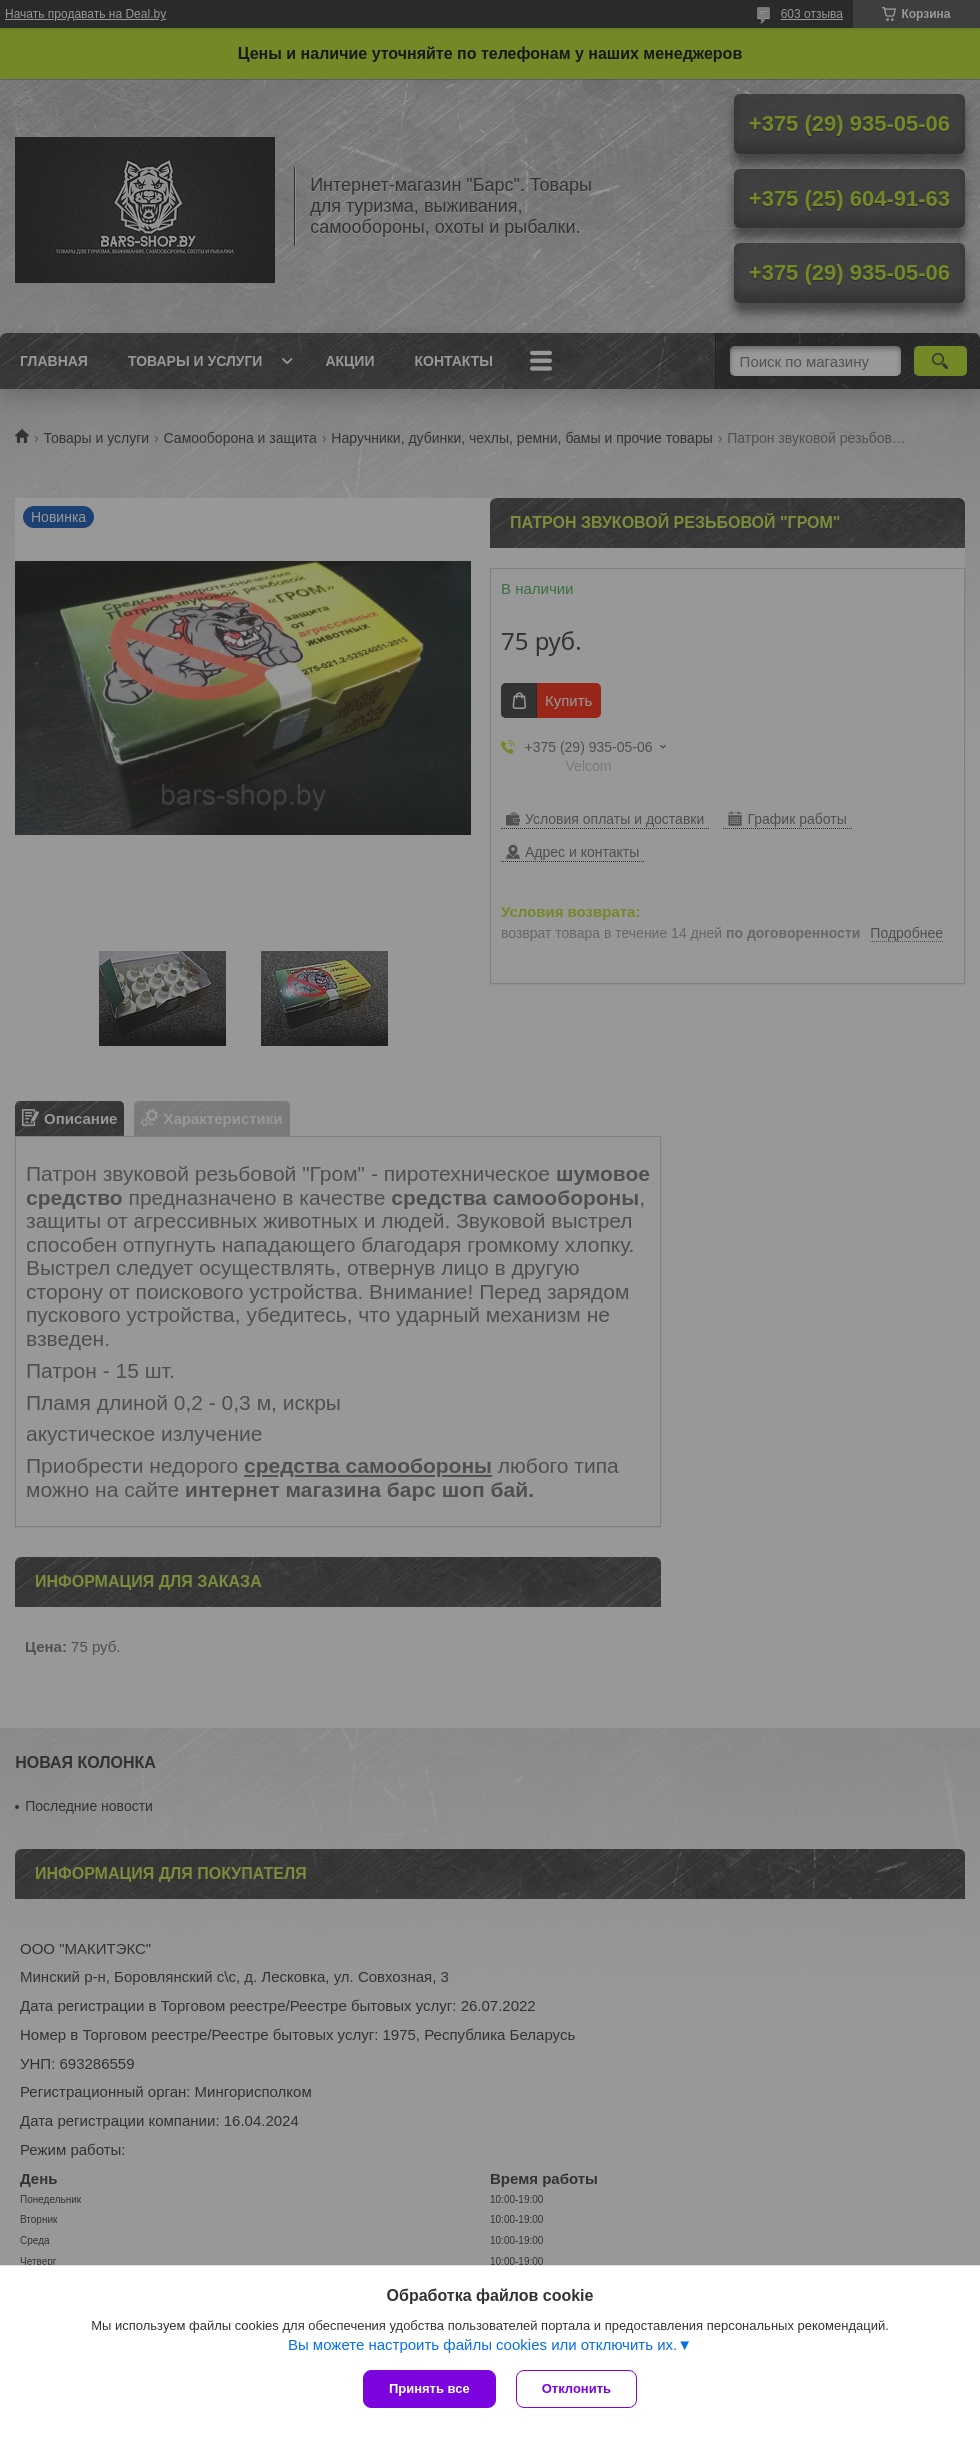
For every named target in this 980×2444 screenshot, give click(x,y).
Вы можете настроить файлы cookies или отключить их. (482, 2344)
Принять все (429, 2388)
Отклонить (576, 2388)
